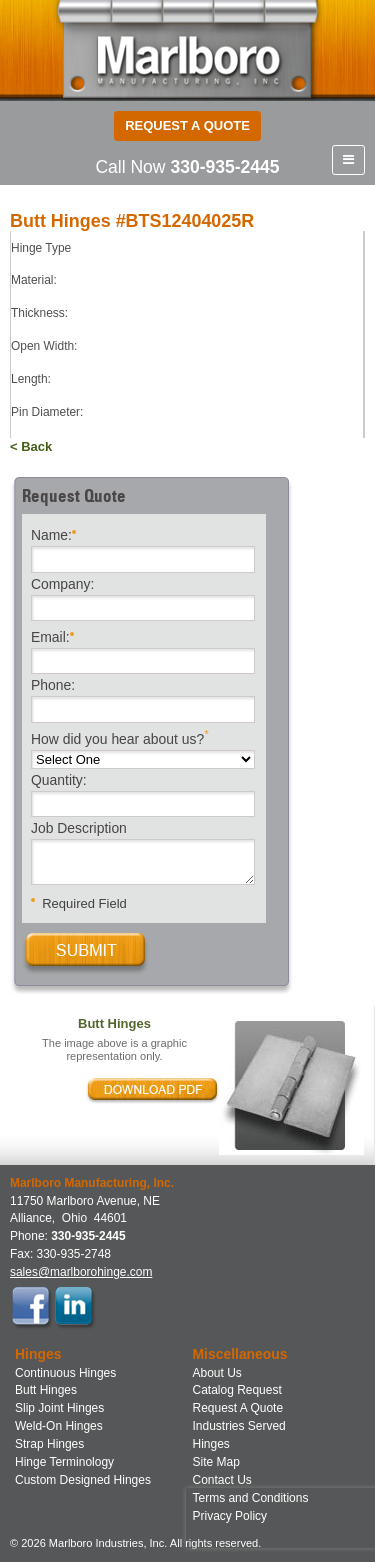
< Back (31, 446)
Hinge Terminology (64, 1462)
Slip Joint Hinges (59, 1408)
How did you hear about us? (120, 737)
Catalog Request (237, 1390)
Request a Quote (187, 125)
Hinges (211, 1444)
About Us (217, 1373)
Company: (62, 585)
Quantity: (59, 781)
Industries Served (239, 1426)
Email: (52, 635)
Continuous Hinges (65, 1373)
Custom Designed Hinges (83, 1480)
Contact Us (222, 1480)
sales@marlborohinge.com (81, 1272)
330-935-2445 (224, 167)
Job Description (79, 829)
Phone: (53, 686)
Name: (53, 533)
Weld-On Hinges (59, 1426)
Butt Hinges (46, 1390)
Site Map (216, 1462)
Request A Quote (238, 1408)
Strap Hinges (49, 1444)
